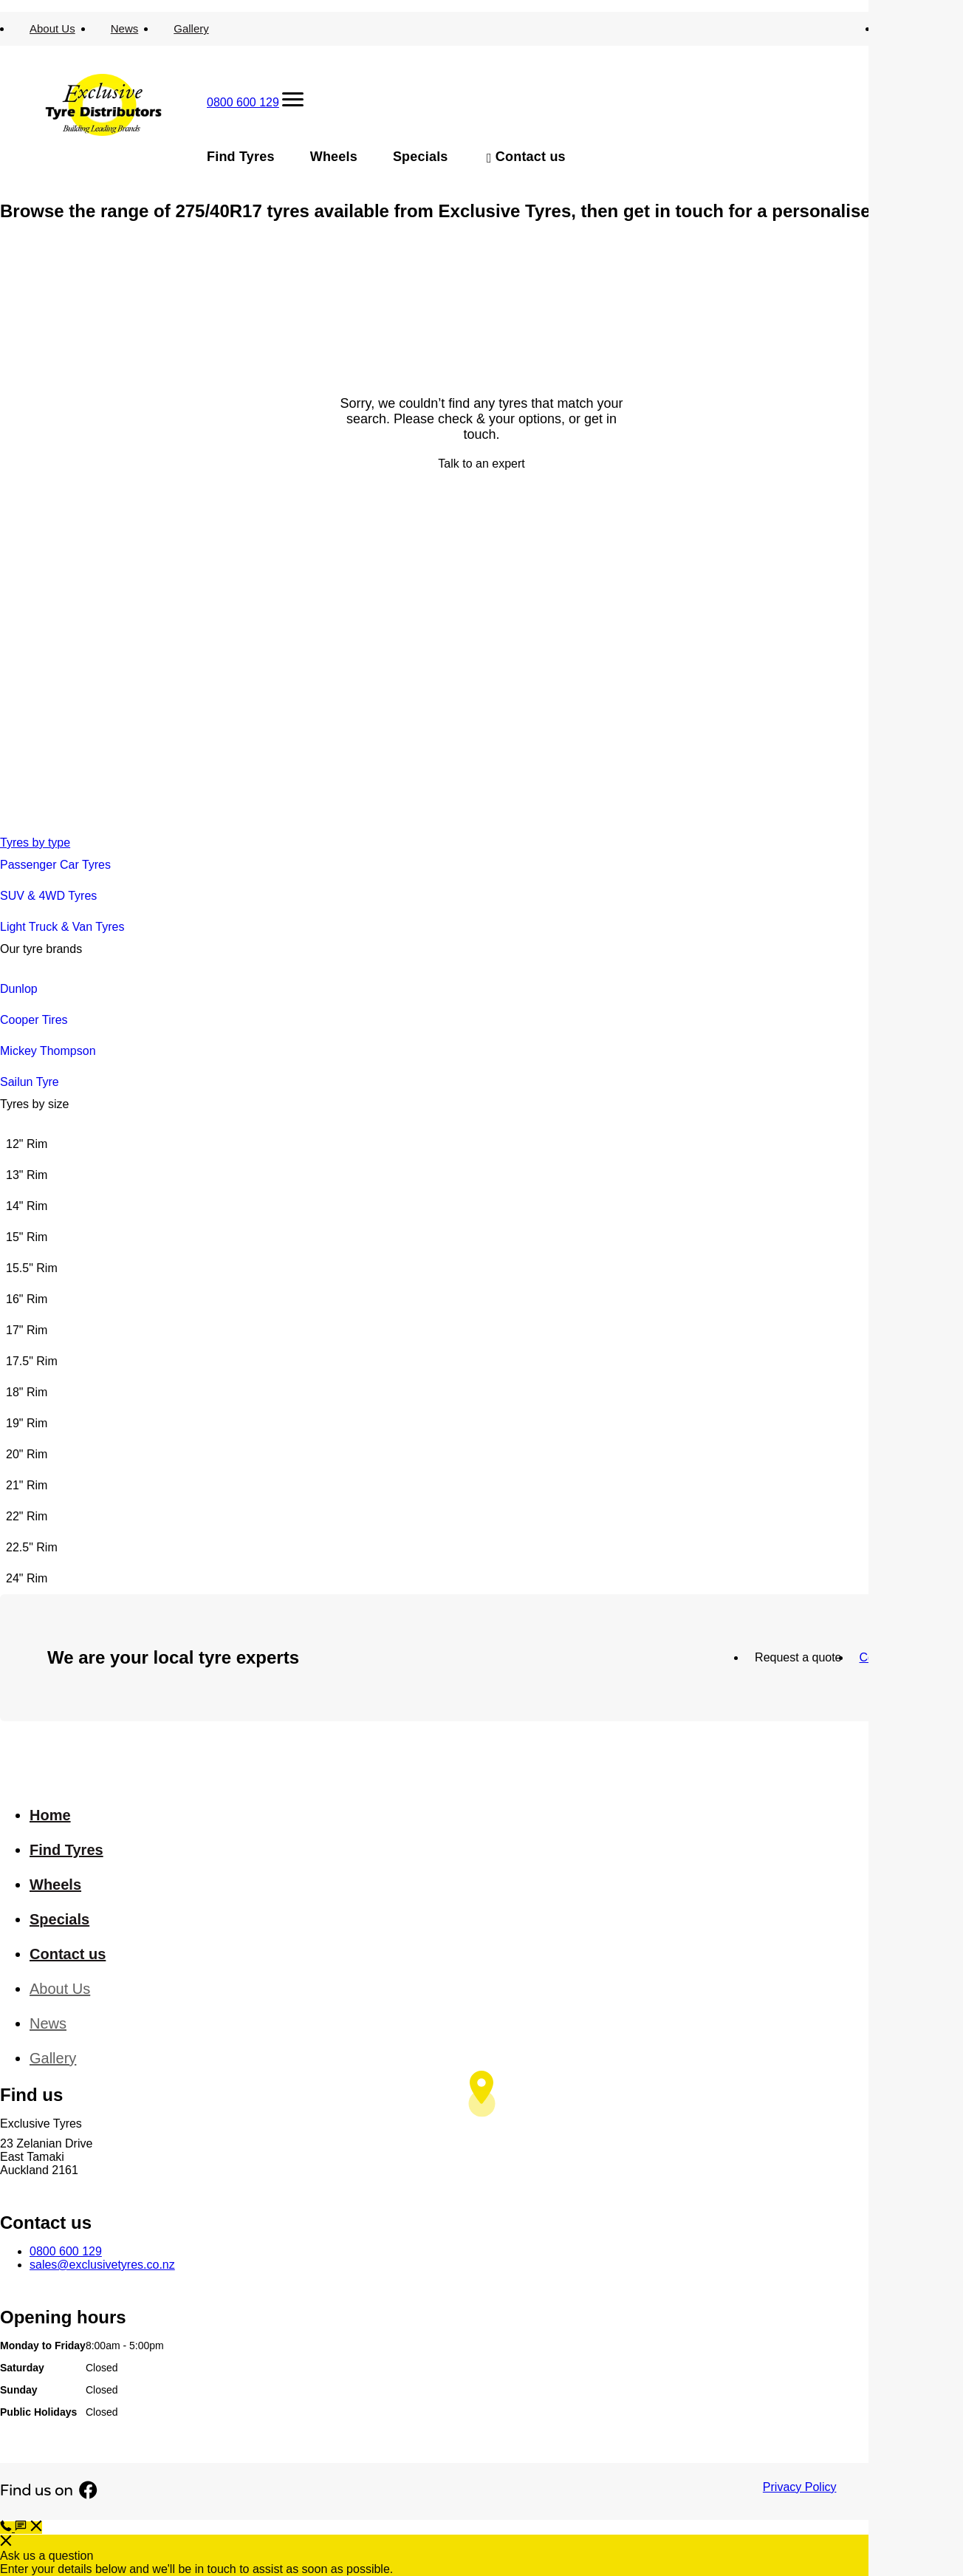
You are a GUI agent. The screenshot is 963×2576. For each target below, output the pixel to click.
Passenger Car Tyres (55, 864)
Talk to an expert (481, 463)
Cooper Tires (34, 1020)
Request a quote (798, 1657)
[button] (28, 2527)
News (125, 28)
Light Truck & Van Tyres (62, 926)
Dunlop (19, 989)
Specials (420, 156)
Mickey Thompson (48, 1051)
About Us (52, 28)
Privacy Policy (800, 2487)
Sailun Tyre (29, 1082)
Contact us (531, 156)
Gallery (191, 28)
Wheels (333, 156)
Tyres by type (35, 842)
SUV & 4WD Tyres (48, 895)
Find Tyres (241, 156)
